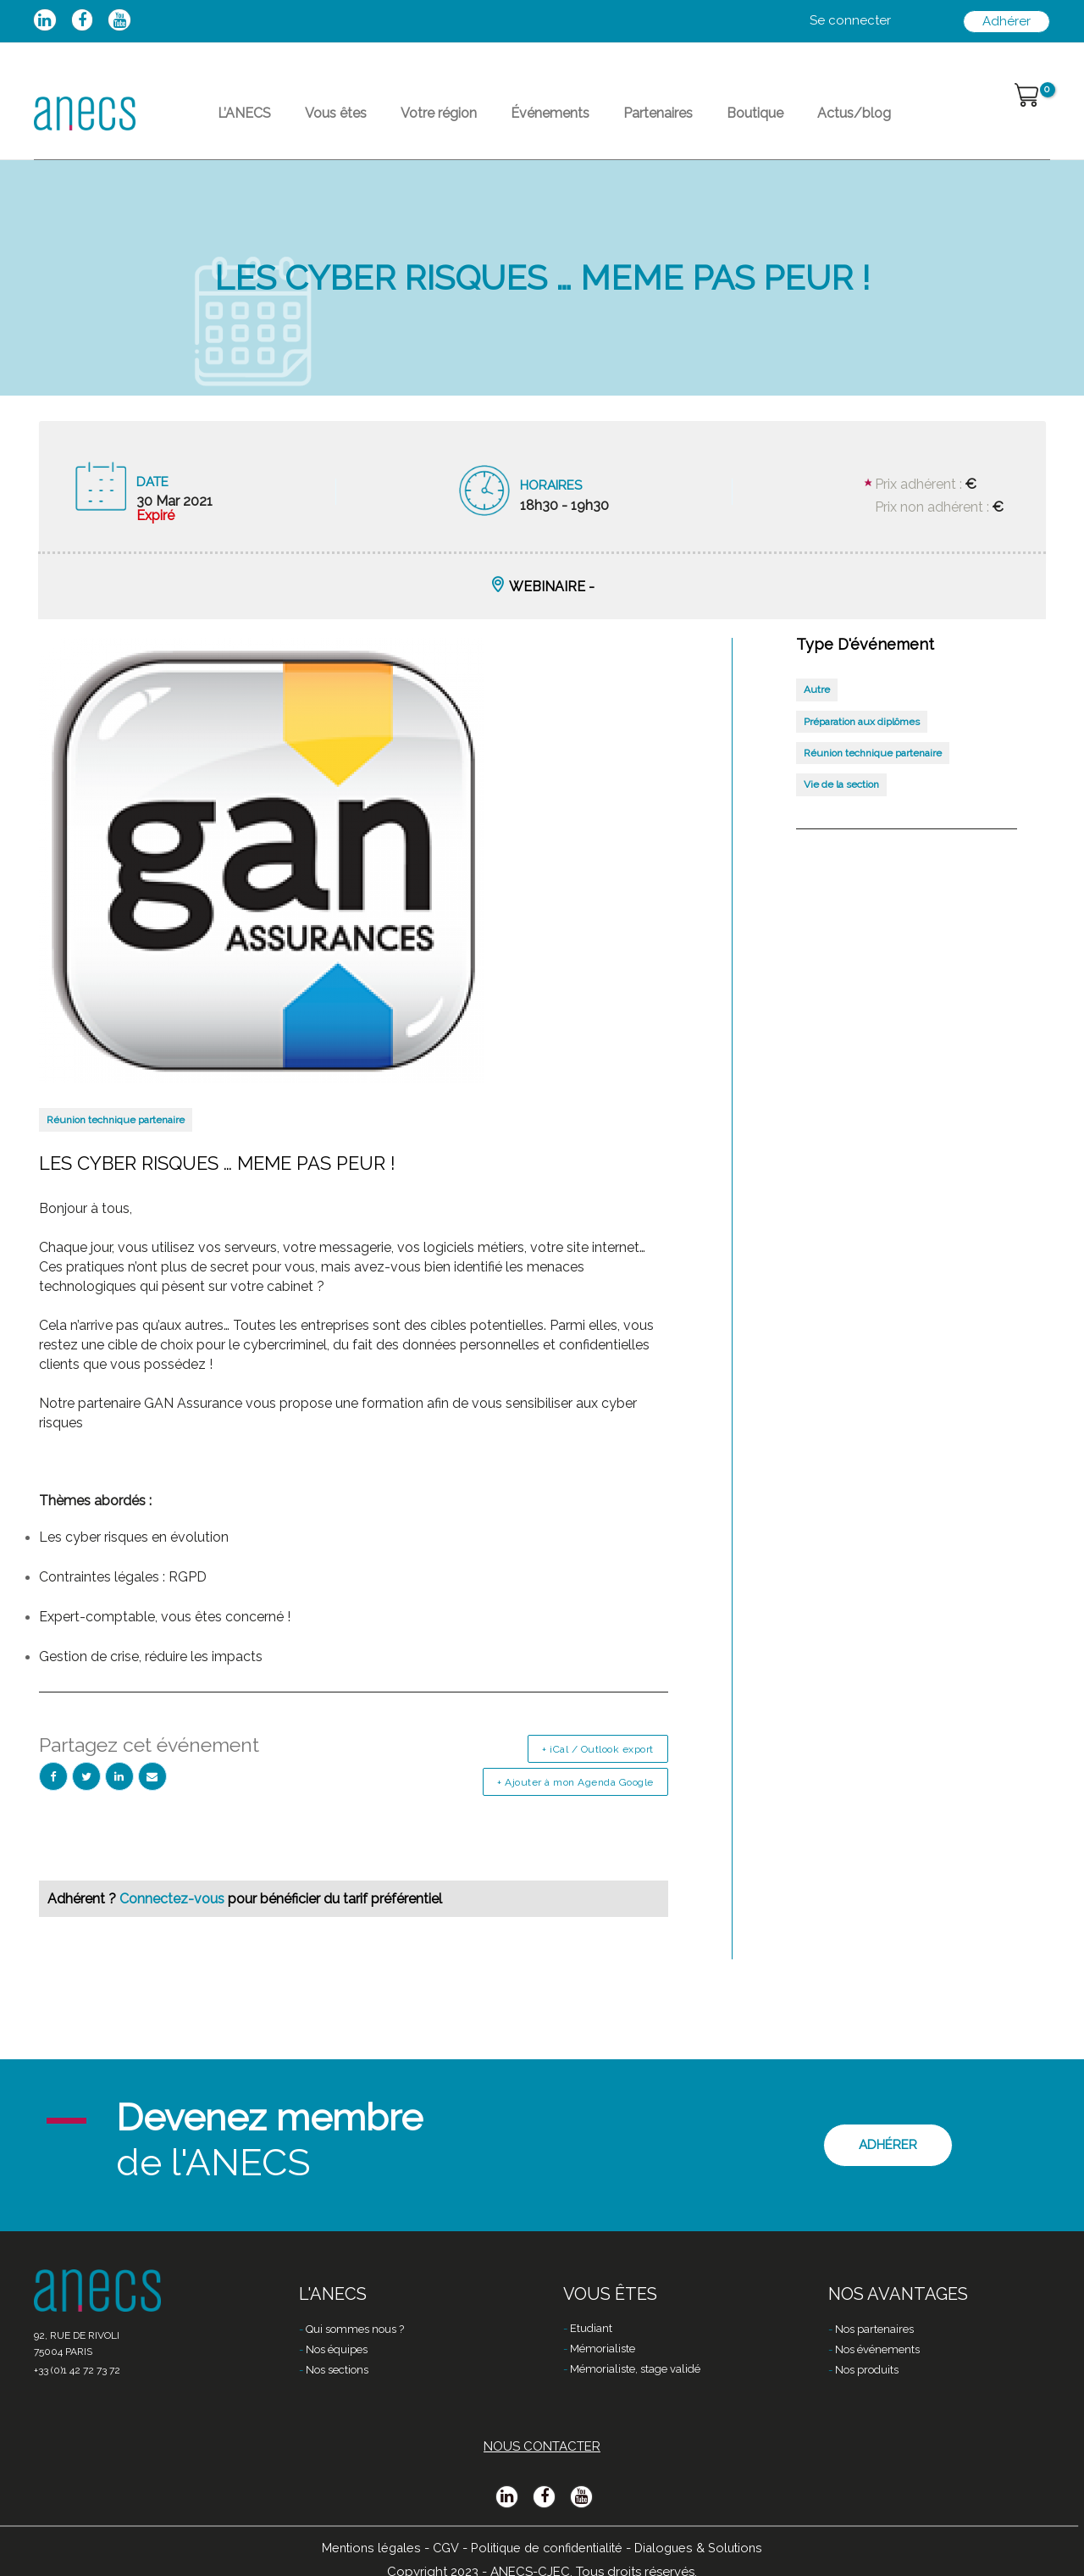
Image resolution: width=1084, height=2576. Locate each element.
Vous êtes (336, 130)
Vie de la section (841, 818)
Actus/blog (854, 130)
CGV (440, 2548)
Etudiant (591, 2330)
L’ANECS (244, 130)
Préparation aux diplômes (862, 756)
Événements (550, 130)
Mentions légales (364, 2548)
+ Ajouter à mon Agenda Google (575, 1816)
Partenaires (658, 130)
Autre (817, 723)
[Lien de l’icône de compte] (850, 21)
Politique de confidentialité (546, 2548)
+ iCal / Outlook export (598, 1783)
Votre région (439, 130)
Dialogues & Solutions (705, 2548)
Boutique (755, 130)
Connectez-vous (173, 1933)
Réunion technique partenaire (116, 1154)
